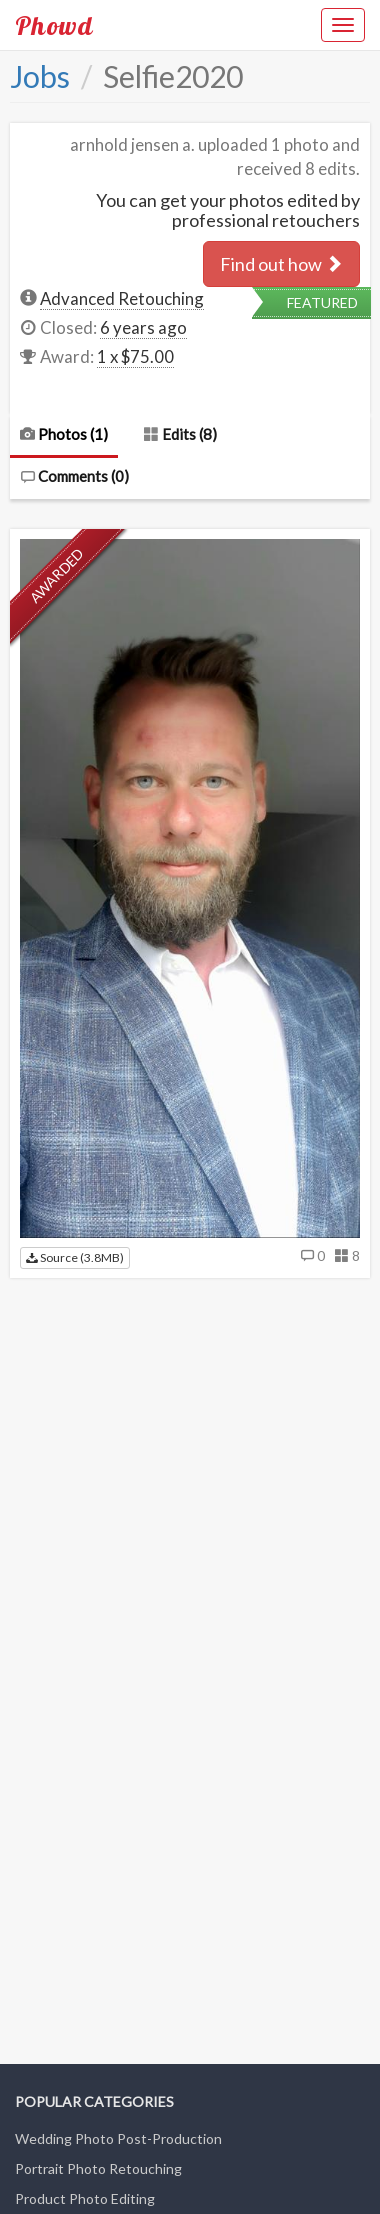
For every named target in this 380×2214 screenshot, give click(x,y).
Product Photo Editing (85, 2198)
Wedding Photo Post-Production (118, 2138)
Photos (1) (64, 434)
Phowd (54, 25)
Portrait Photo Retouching (98, 2168)
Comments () (74, 476)
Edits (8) (180, 434)
